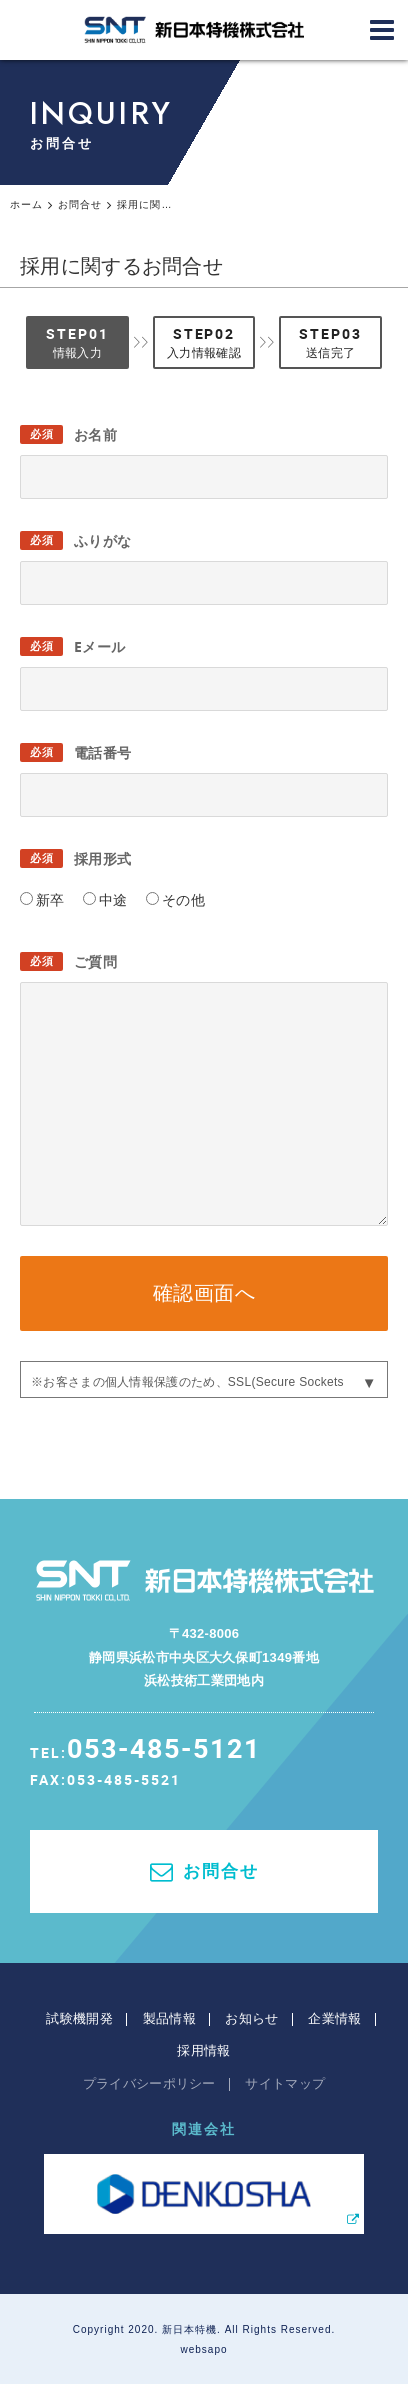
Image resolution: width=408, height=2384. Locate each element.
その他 (183, 899)
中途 (113, 899)
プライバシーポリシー (149, 2083)
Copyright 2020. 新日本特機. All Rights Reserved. (204, 2329)
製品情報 (169, 2018)
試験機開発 (79, 2018)
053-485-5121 (164, 1747)
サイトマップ (285, 2083)
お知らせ (251, 2018)
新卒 (50, 899)
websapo (203, 2349)
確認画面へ (204, 1293)
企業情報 (334, 2018)
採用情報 (203, 2050)
